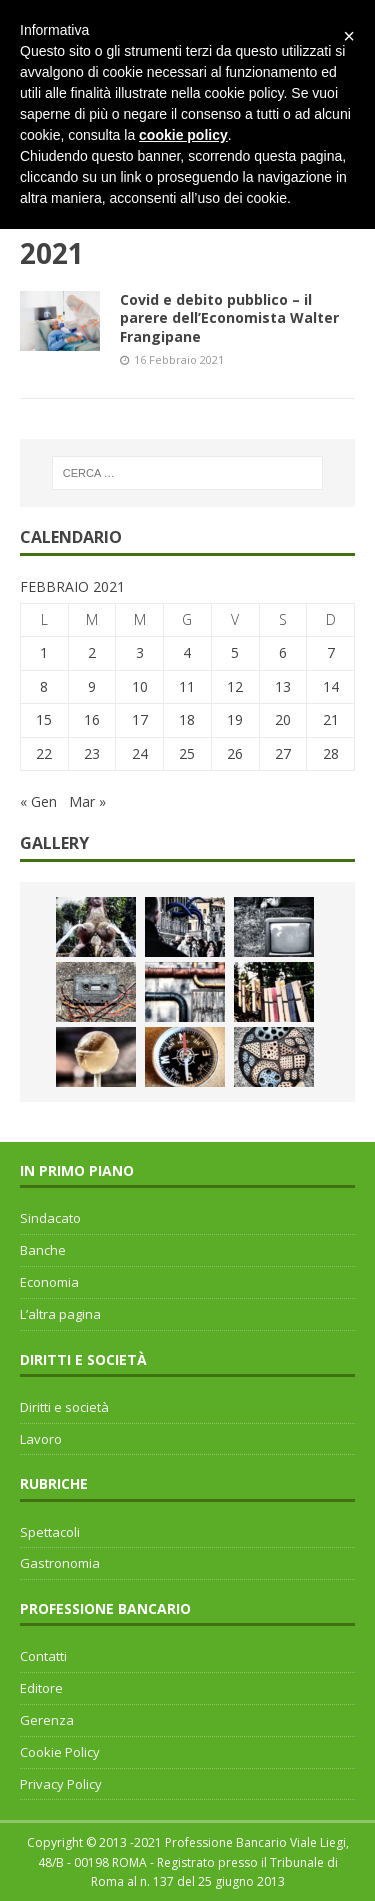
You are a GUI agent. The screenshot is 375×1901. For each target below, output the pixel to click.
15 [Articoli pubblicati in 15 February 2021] (44, 719)
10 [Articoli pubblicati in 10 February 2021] (140, 686)
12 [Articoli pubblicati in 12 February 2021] (235, 686)
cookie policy (183, 135)
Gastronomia (60, 1563)
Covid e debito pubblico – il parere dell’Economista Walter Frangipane (229, 317)
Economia (49, 1282)
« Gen (38, 801)
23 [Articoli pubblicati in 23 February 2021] (92, 753)
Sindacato (50, 1218)
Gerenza (47, 1720)
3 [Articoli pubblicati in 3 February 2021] (140, 652)
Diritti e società (64, 1407)
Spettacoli (50, 1532)
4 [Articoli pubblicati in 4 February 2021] (187, 652)
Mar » (87, 801)
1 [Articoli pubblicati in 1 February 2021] (44, 652)
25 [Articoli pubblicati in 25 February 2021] (187, 753)
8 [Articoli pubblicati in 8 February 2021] (44, 686)
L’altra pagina (60, 1314)
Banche (43, 1250)
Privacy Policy (61, 1784)
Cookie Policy (60, 1752)
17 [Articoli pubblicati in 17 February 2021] (140, 719)
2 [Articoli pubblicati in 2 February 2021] (92, 652)
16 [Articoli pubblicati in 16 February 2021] (92, 719)
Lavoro (41, 1439)
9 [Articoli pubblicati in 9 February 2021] (92, 686)
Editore (41, 1688)
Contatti (43, 1656)
